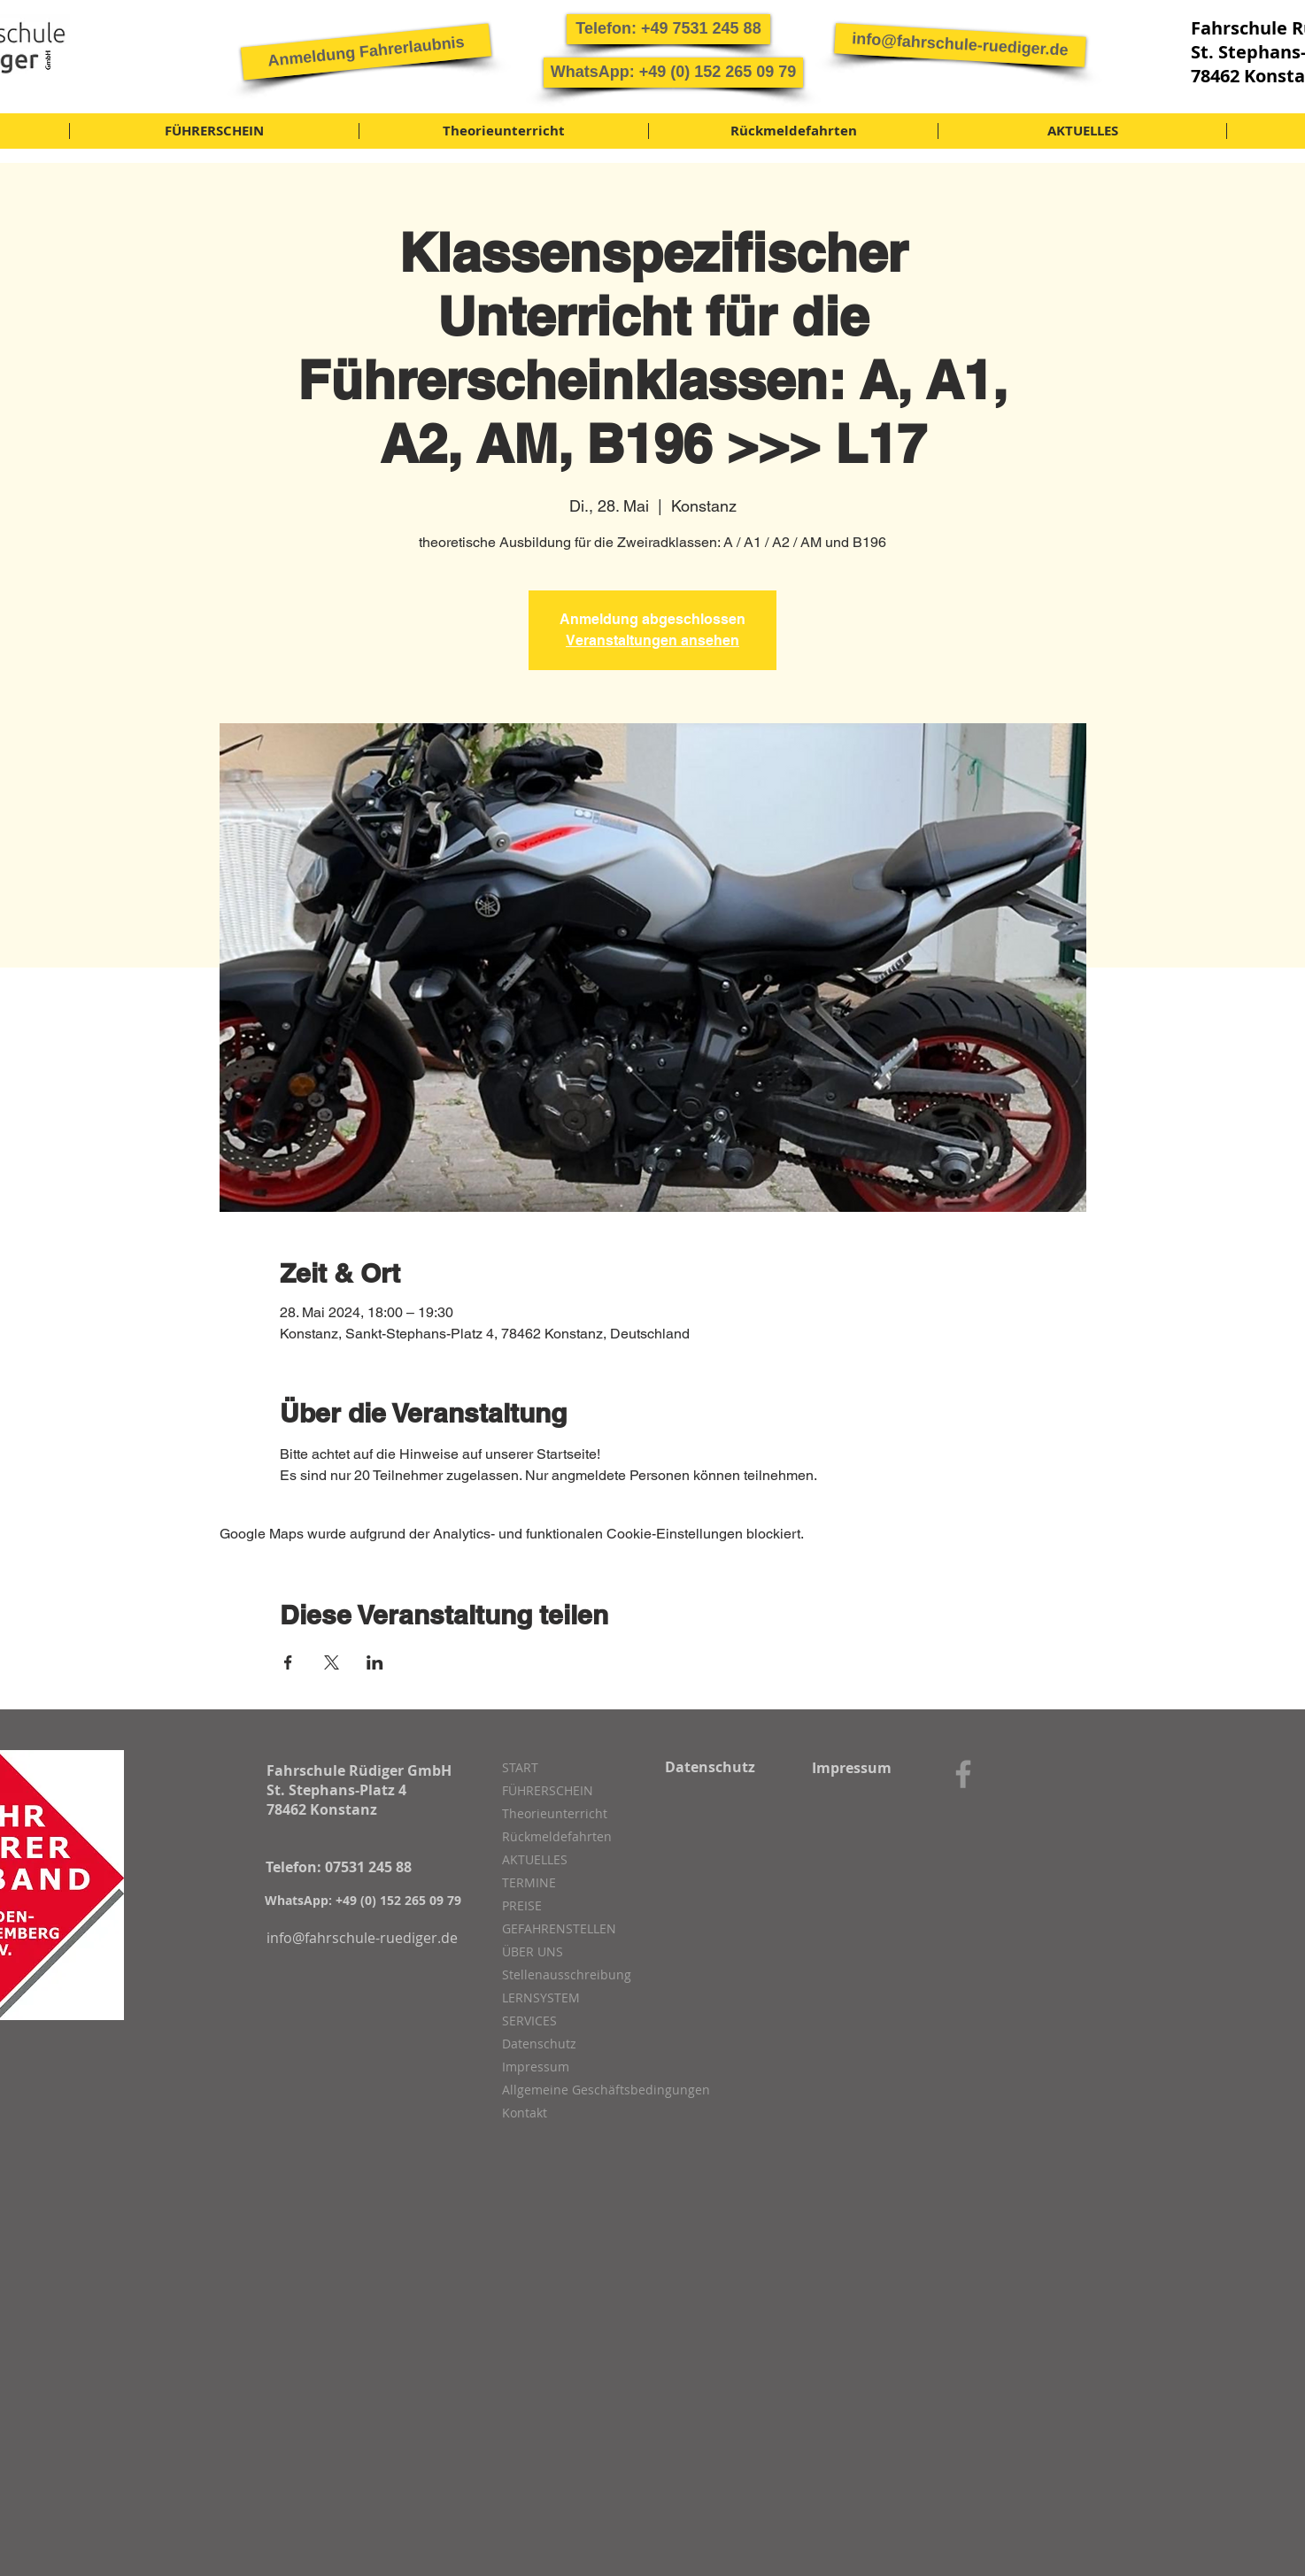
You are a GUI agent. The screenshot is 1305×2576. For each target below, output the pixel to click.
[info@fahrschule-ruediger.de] (959, 44)
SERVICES (529, 2020)
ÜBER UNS (532, 1951)
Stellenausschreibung (566, 1974)
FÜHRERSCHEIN (547, 1790)
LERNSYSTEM (541, 1997)
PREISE (522, 1905)
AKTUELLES (535, 1859)
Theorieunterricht (554, 1813)
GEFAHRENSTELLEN (559, 1928)
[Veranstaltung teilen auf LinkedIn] (375, 1662)
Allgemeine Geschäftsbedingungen (596, 2089)
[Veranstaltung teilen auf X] (331, 1662)
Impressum (535, 2066)
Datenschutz (539, 2043)
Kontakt (524, 2112)
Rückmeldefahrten (557, 1836)
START (520, 1767)
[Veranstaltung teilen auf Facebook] (288, 1662)
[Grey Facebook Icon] (963, 1774)
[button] (366, 51)
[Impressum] (851, 1767)
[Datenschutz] (709, 1767)
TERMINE (529, 1882)
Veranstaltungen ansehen (652, 640)
